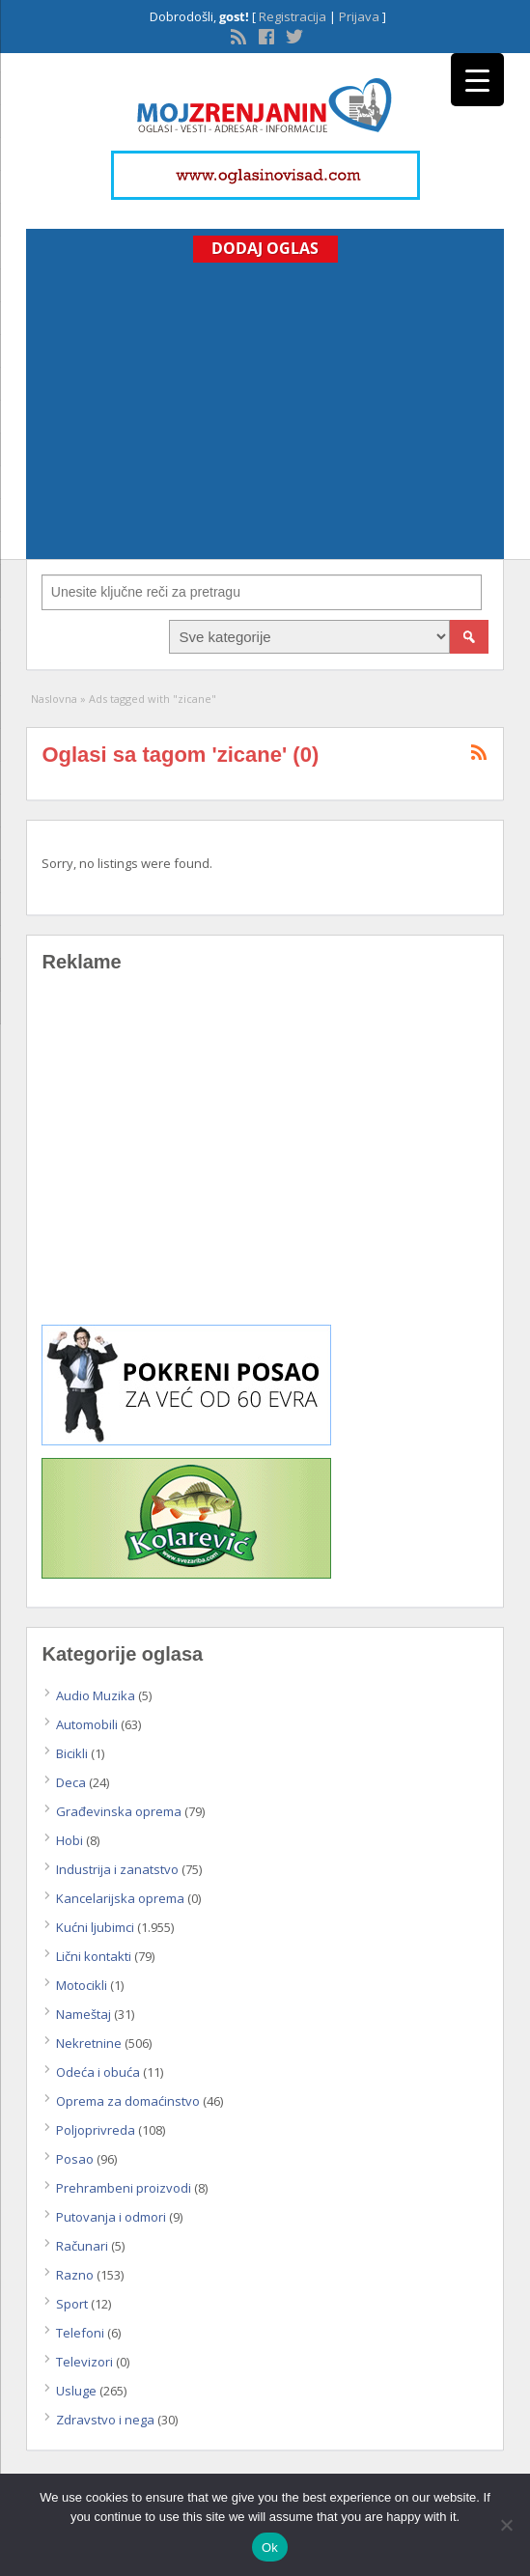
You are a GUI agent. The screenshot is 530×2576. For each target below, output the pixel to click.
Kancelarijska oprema (120, 1898)
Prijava (359, 16)
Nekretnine (89, 2043)
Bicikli (72, 1753)
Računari (82, 2245)
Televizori (84, 2361)
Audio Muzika (95, 1695)
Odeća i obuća (98, 2072)
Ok (270, 2547)
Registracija (292, 16)
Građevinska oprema (118, 1811)
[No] (506, 2524)
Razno (75, 2274)
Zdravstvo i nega (105, 2419)
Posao (75, 2159)
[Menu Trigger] (477, 79)
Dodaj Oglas (265, 248)
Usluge (76, 2390)
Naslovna (54, 698)
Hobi (69, 1840)
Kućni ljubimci (95, 1927)
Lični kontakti (93, 1956)
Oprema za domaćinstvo (128, 2101)
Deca (71, 1782)
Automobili (87, 1724)
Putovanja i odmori (111, 2217)
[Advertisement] (265, 407)
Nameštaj (83, 2014)
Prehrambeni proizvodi (123, 2188)
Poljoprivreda (95, 2130)
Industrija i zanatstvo (117, 1869)
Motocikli (81, 1985)
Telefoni (80, 2332)
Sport (72, 2303)
